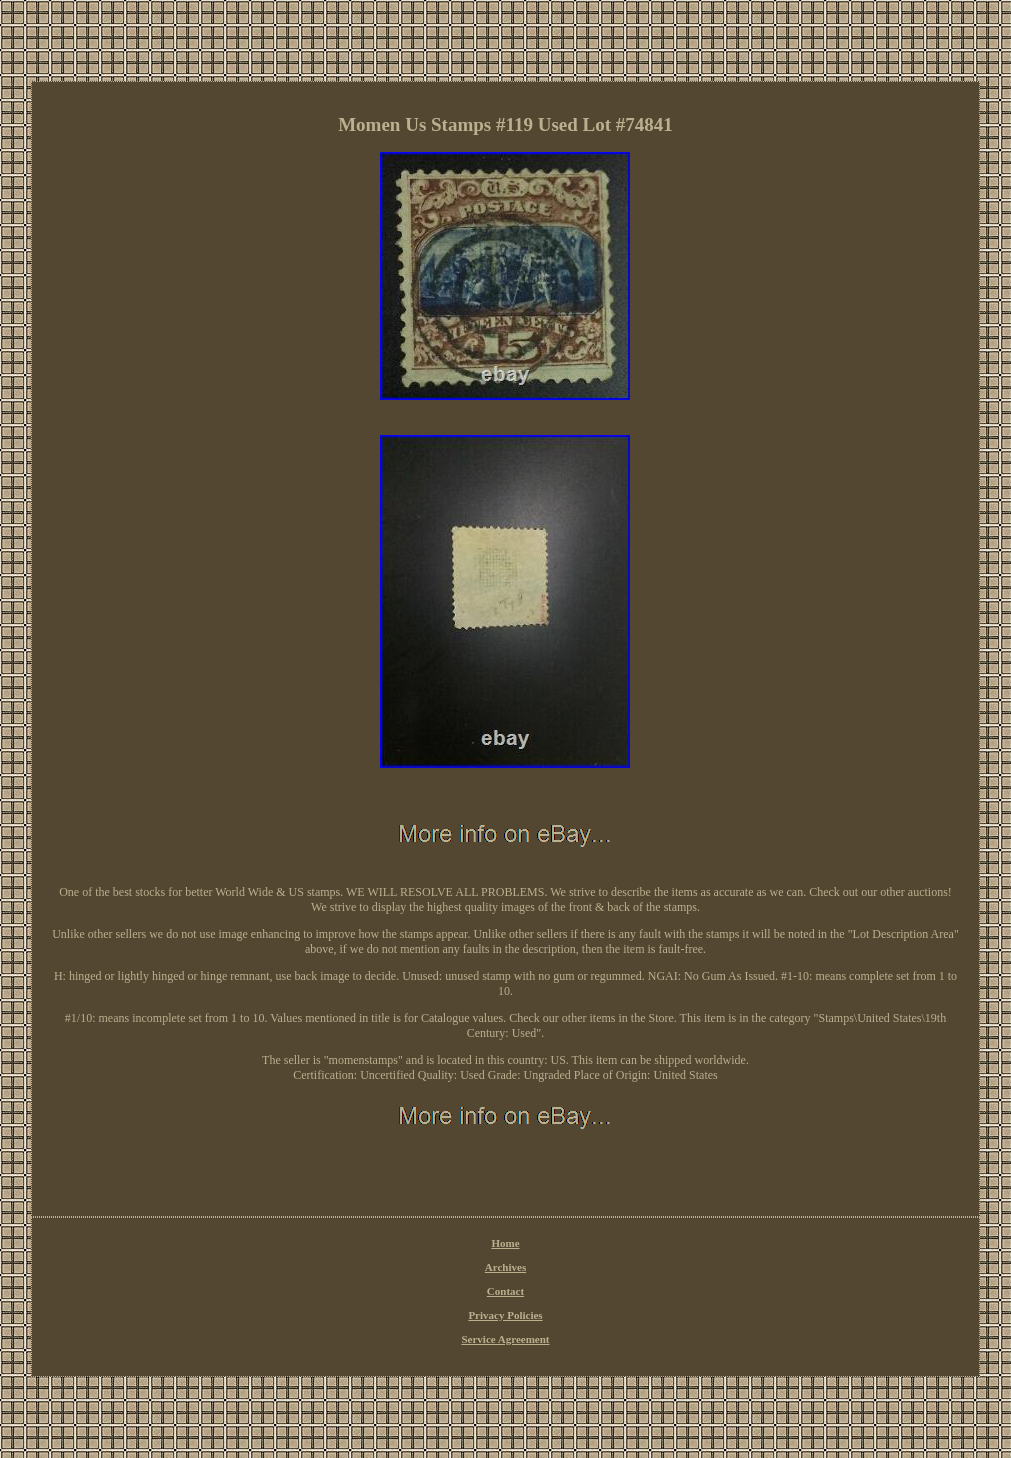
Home (505, 1243)
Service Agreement (505, 1339)
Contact (505, 1291)
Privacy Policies (505, 1315)
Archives (505, 1267)
